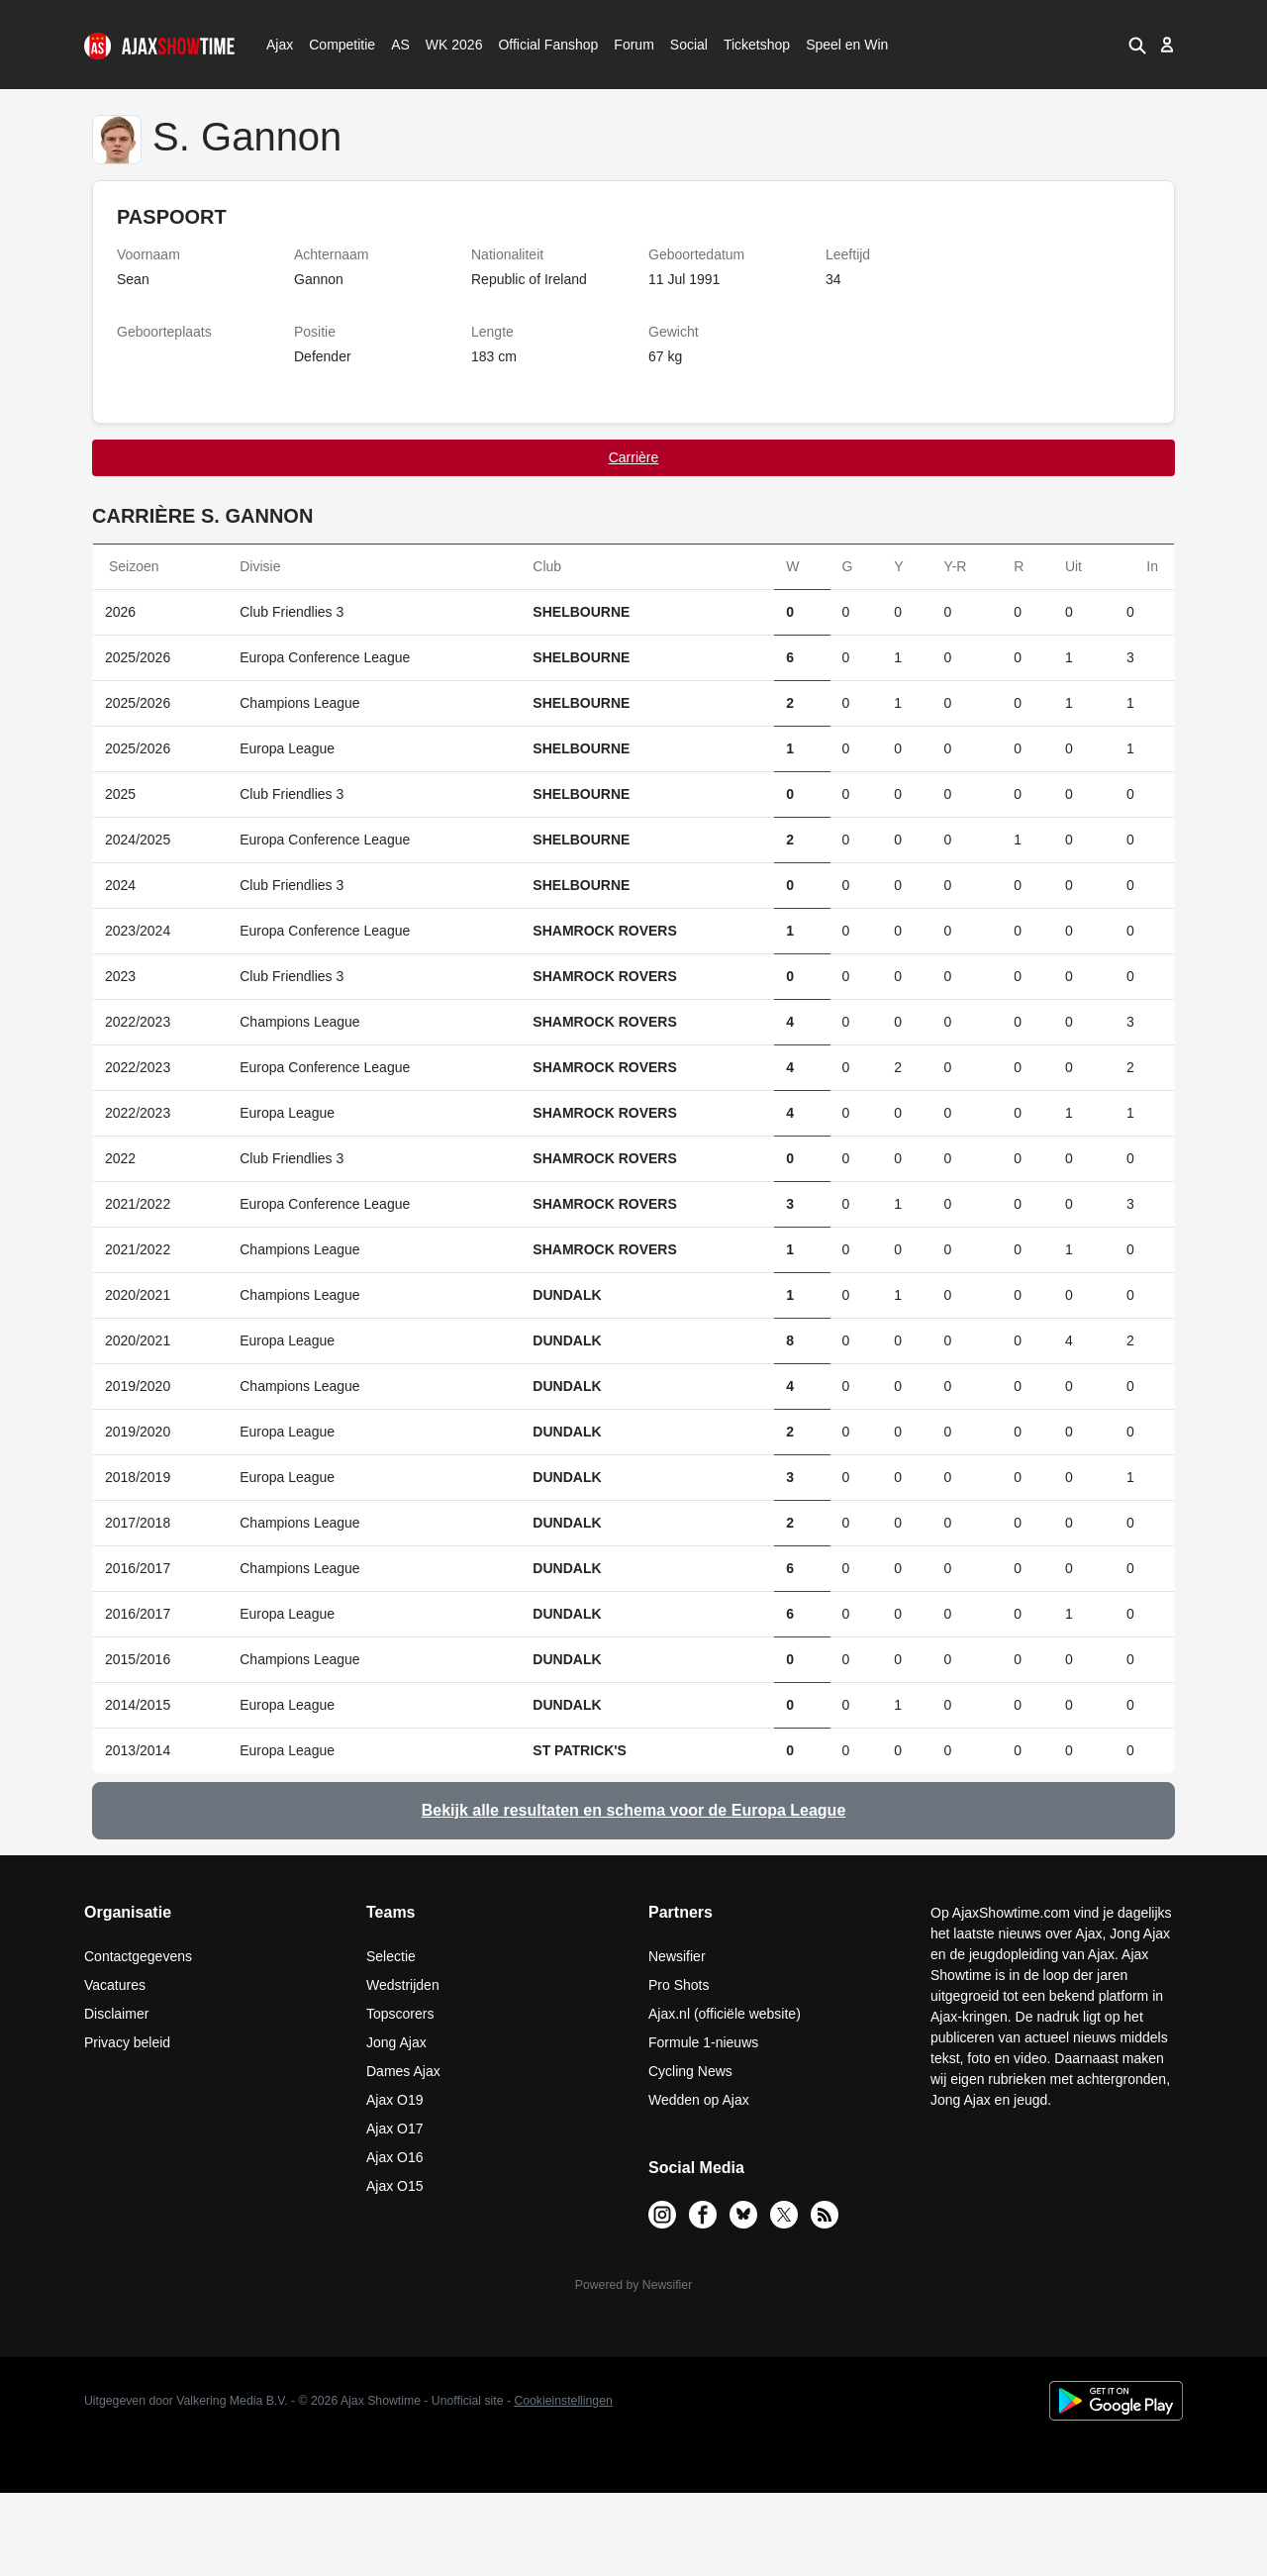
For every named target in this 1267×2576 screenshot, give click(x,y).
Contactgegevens (138, 1956)
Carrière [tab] (634, 457)
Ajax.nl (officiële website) (724, 2014)
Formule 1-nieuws (703, 2042)
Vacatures (115, 1985)
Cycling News (690, 2071)
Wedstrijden (402, 1985)
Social (686, 44)
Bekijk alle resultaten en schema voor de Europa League (634, 1810)
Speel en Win (847, 44)
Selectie (391, 1956)
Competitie (335, 44)
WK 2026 (449, 44)
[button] (1136, 44)
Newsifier (677, 1956)
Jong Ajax (396, 2042)
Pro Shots (678, 1985)
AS (400, 44)
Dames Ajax (403, 2071)
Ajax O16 (395, 2157)
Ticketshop (757, 44)
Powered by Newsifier (633, 2285)
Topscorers (400, 2014)
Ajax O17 (395, 2128)
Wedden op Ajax (698, 2100)
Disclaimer (116, 2014)
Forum (633, 44)
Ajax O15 (395, 2186)
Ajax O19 (395, 2100)
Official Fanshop (537, 44)
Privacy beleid (127, 2042)
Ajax (278, 44)
